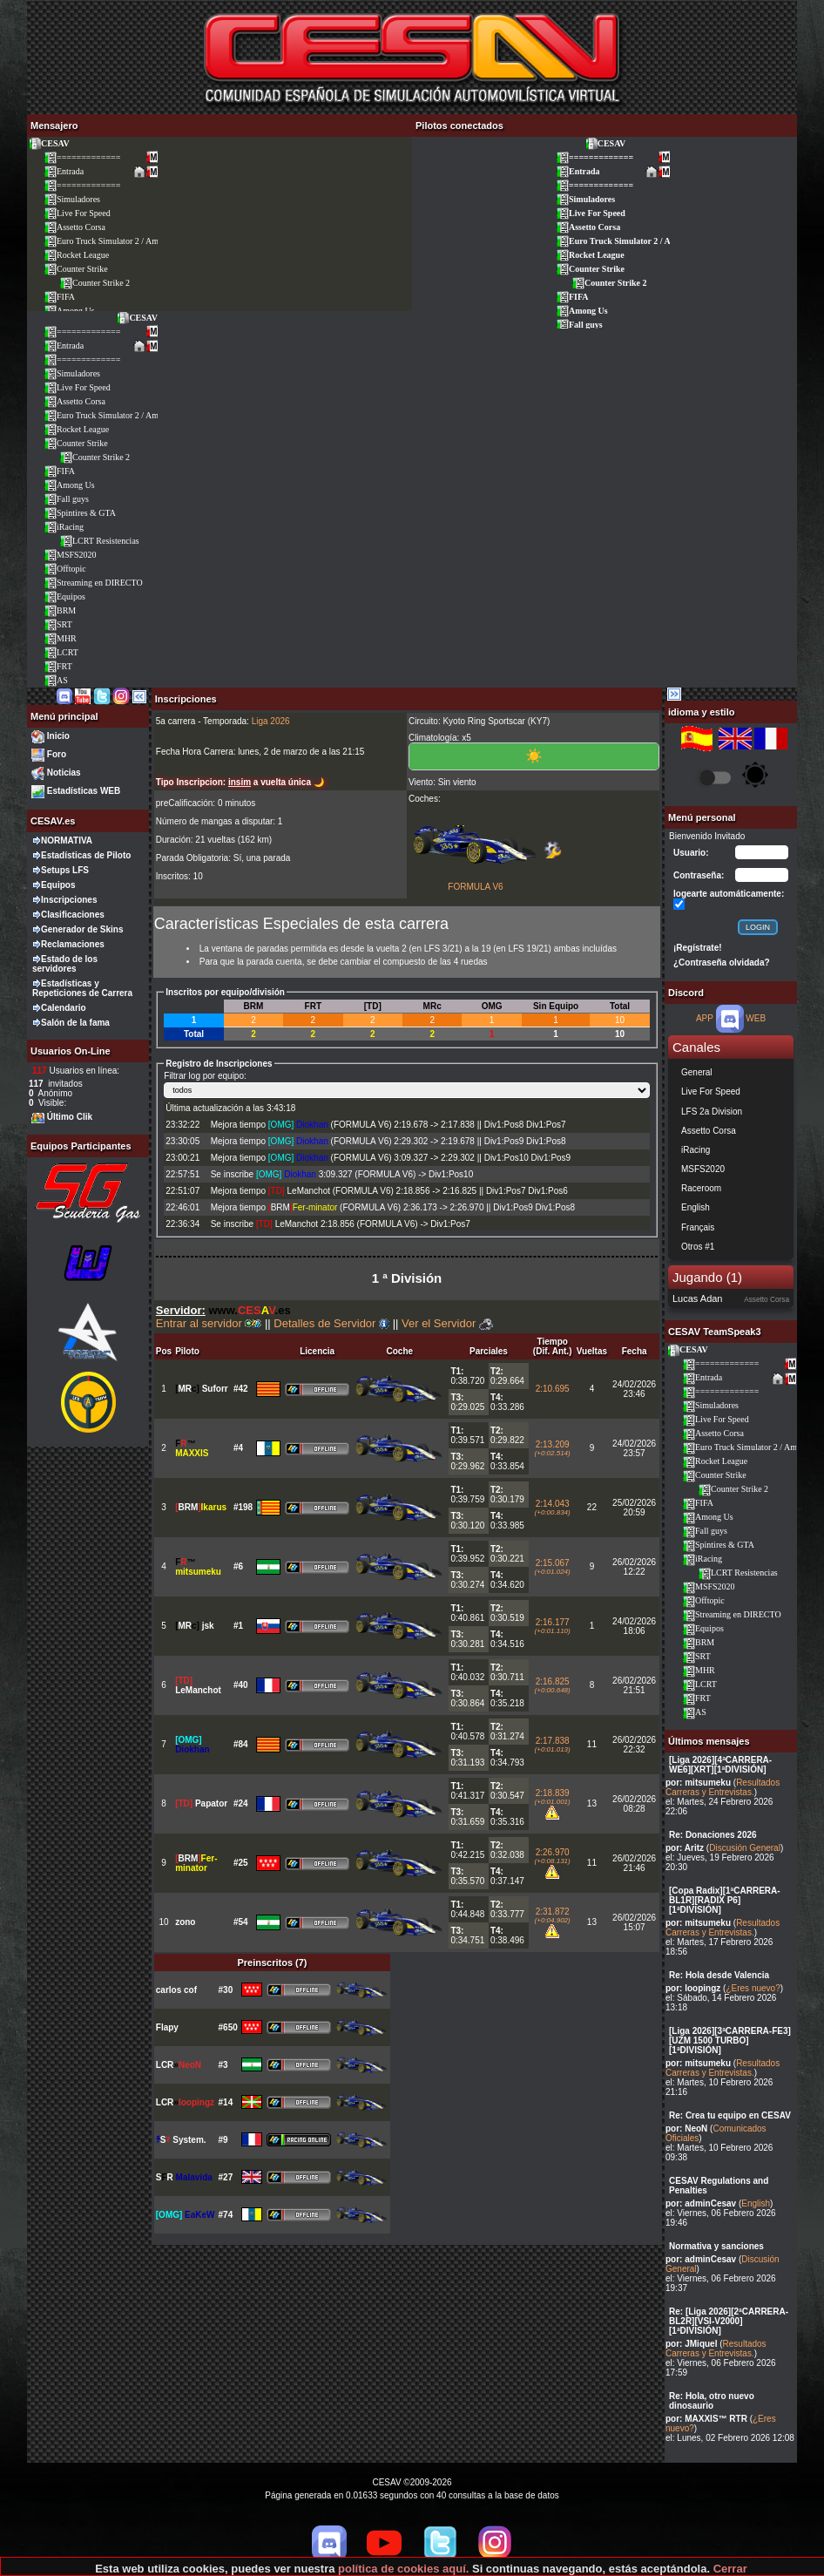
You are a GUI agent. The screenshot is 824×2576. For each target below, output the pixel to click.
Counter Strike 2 (94, 283)
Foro (56, 754)
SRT (58, 624)
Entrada (64, 171)
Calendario (63, 1008)
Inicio (58, 736)
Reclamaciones (73, 944)
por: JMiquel (691, 2344)
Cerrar (730, 2568)
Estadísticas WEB (83, 791)
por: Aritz (684, 1848)
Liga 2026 (271, 721)
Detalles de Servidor (331, 1323)
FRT (58, 666)
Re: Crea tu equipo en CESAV (730, 2115)
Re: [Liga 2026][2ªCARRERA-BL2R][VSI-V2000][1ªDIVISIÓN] (728, 2321)
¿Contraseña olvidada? (721, 962)
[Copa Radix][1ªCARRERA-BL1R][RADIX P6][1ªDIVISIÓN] (724, 1900)
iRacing (64, 527)
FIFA (59, 297)
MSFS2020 (70, 554)
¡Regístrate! (697, 947)
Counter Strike (76, 269)
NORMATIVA (66, 840)
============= (82, 157)
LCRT (61, 652)
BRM (60, 610)
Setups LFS (65, 870)
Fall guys (579, 324)
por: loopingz (692, 1988)
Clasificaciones (73, 914)
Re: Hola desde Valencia (719, 1975)
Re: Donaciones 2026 (713, 1835)
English (755, 2203)
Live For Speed (77, 213)
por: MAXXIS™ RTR (706, 2418)
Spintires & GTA (80, 513)
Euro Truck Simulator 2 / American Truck (123, 241)
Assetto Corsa (74, 227)
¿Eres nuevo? (753, 1988)
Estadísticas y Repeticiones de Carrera (82, 988)
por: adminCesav (700, 2203)
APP (704, 1018)
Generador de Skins (82, 929)
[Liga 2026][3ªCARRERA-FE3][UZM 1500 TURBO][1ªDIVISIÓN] (730, 2040)
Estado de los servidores (65, 963)
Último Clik (69, 1117)
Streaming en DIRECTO (93, 582)
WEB (756, 1018)
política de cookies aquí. (403, 2568)
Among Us (582, 310)
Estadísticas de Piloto (86, 855)
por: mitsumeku (698, 1782)
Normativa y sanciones (716, 2246)
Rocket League (76, 255)
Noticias (64, 772)
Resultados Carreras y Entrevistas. (722, 1787)
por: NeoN (686, 2128)
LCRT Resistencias (99, 541)
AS (56, 680)
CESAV (49, 143)
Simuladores (72, 199)
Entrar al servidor (209, 1323)
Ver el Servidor (447, 1323)
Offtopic (65, 568)
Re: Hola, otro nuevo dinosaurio (711, 2400)
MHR (60, 638)
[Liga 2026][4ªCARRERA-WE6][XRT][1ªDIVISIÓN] (720, 1764)
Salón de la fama (75, 1022)
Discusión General (744, 1848)
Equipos (64, 596)
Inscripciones (69, 900)
